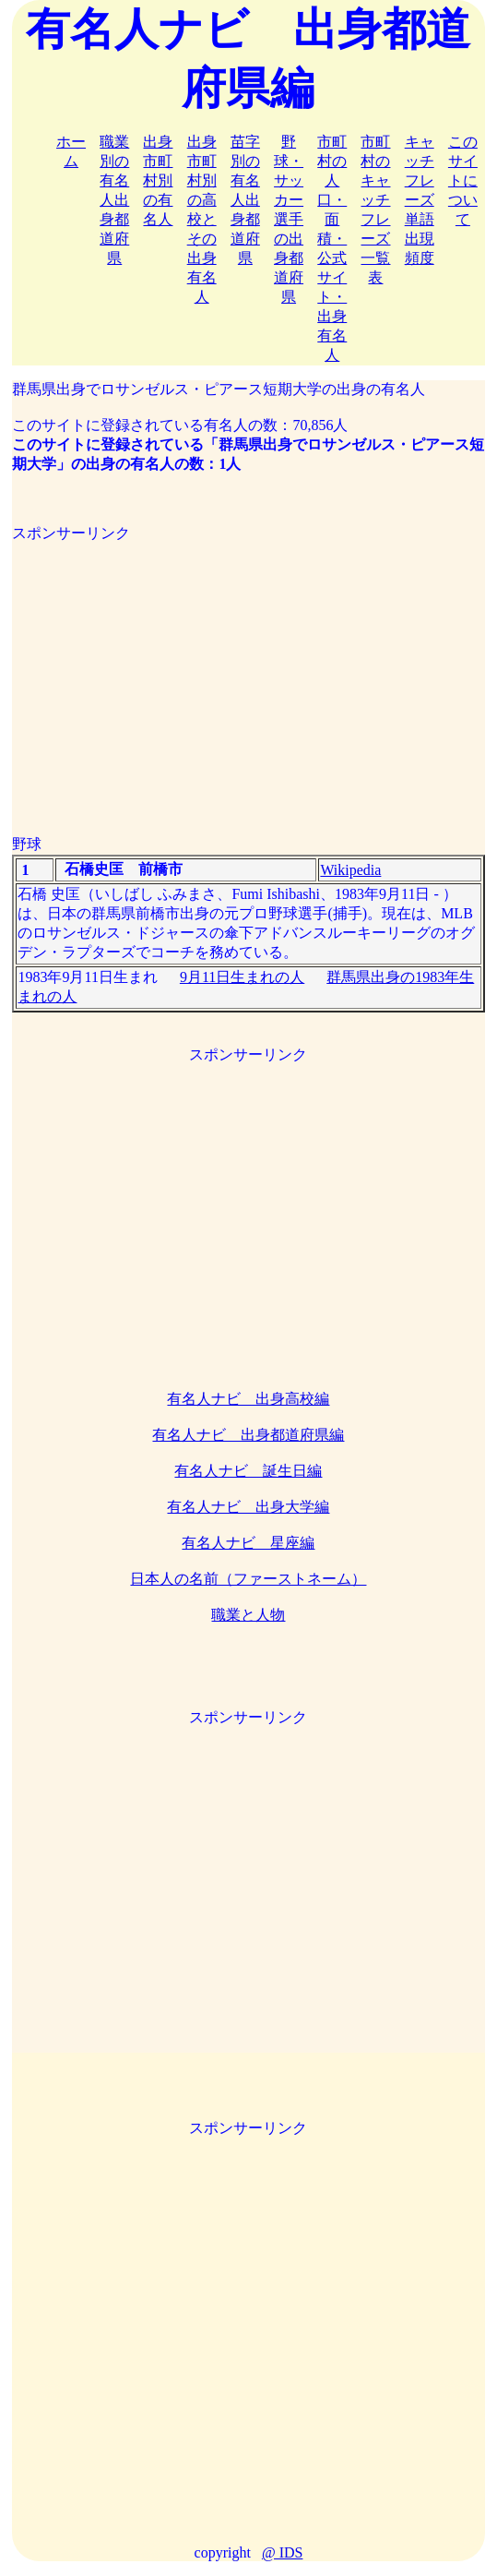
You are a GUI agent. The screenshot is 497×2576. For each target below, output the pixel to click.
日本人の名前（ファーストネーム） (248, 1579)
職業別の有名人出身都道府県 (114, 200)
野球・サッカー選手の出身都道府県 (288, 219)
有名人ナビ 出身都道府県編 (248, 1435)
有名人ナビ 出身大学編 (248, 1507)
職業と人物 (248, 1615)
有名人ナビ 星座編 (248, 1543)
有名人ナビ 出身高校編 (248, 1399)
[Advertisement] (248, 673)
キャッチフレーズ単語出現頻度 (419, 200)
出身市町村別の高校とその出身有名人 (202, 219)
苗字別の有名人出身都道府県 (245, 200)
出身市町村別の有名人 (157, 180)
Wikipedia (350, 870)
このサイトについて (463, 180)
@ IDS (282, 2552)
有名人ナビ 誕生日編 (248, 1471)
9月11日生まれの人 (242, 977)
